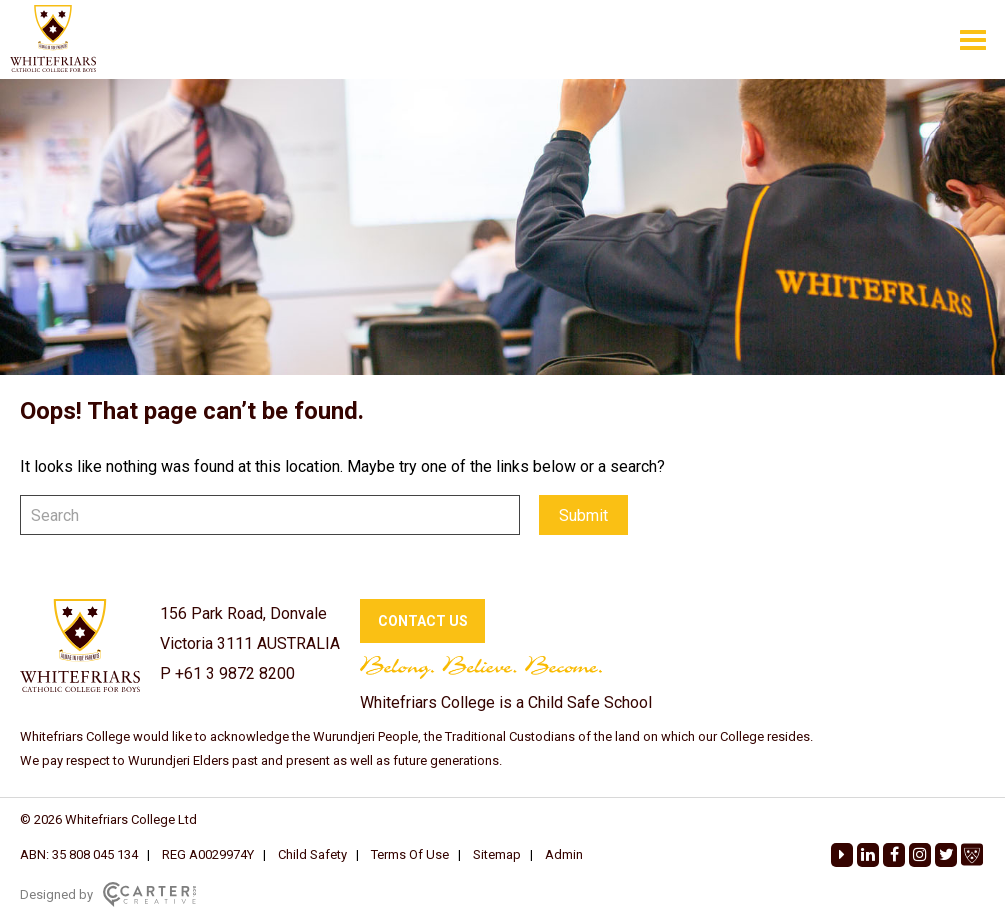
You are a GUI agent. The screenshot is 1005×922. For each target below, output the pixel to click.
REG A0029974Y (208, 854)
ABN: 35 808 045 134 (79, 854)
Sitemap (497, 854)
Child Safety (312, 854)
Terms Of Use (410, 854)
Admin (564, 854)
